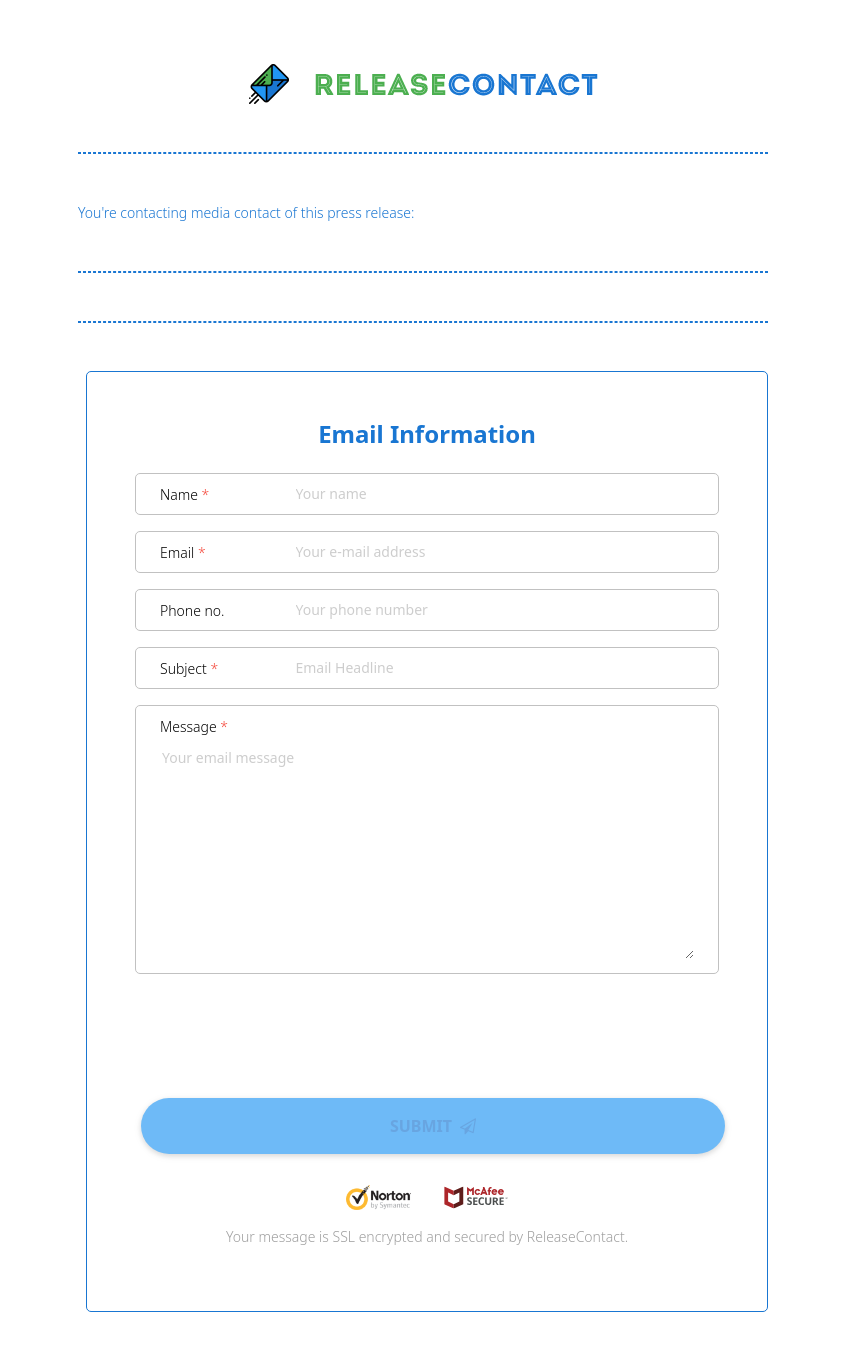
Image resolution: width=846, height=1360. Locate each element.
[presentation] (427, 1029)
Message (194, 726)
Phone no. (192, 610)
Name (184, 494)
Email (183, 552)
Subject (189, 668)
